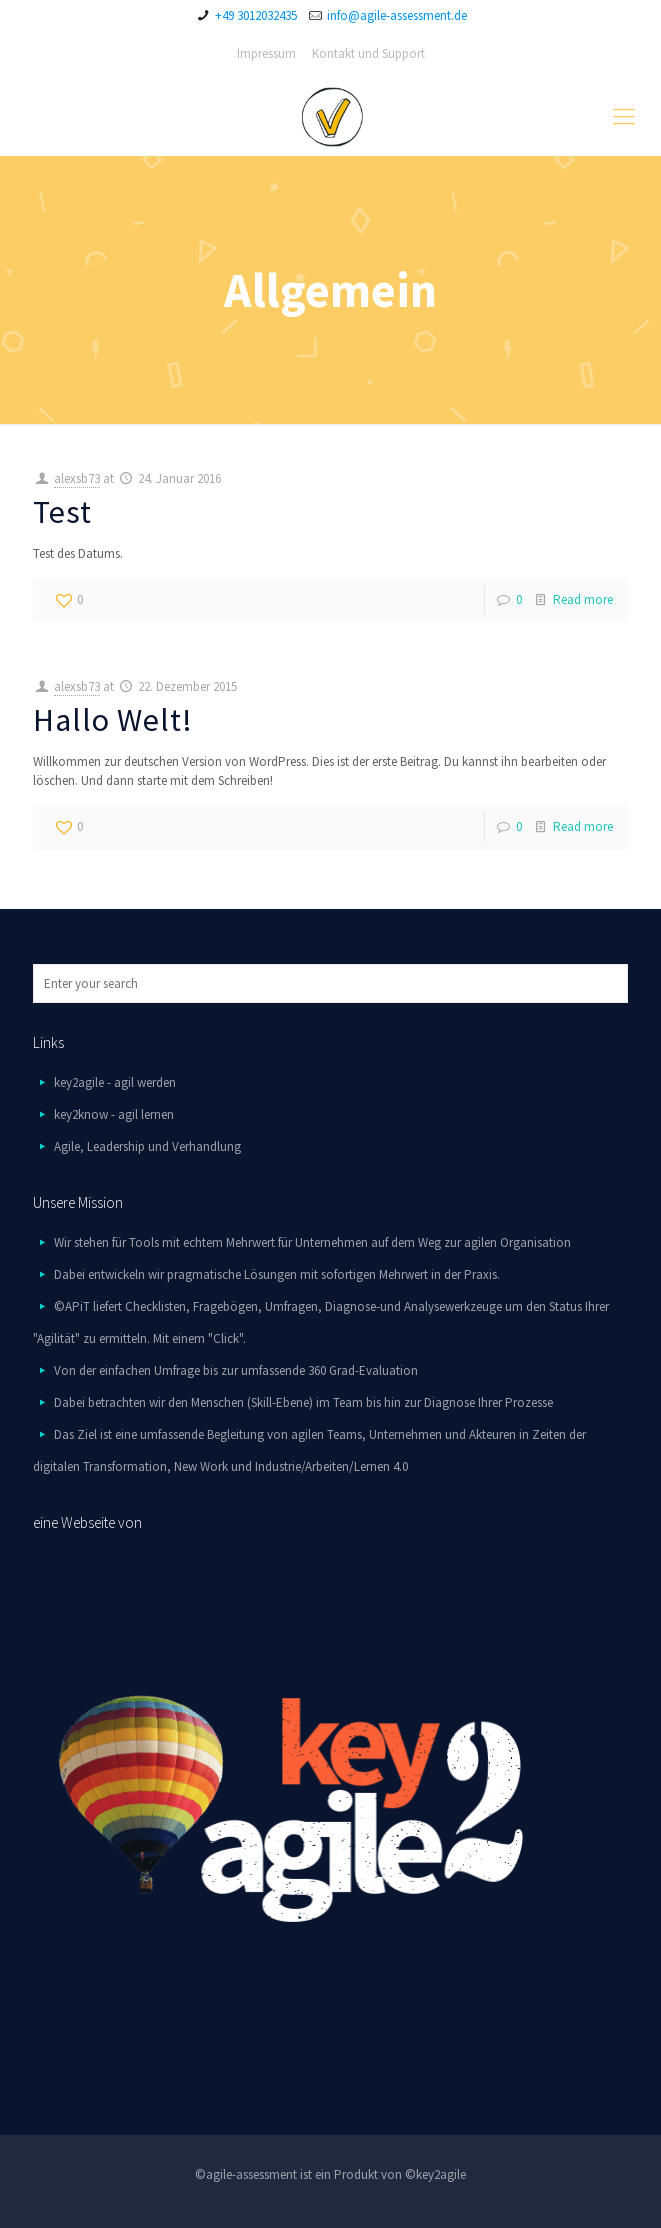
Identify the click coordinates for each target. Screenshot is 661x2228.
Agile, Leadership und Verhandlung (147, 1146)
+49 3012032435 (256, 15)
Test (62, 512)
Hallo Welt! (113, 720)
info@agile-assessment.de (397, 15)
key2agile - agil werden (115, 1082)
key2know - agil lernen (114, 1114)
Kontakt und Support (368, 53)
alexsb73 (77, 478)
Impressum (266, 53)
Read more (583, 599)
